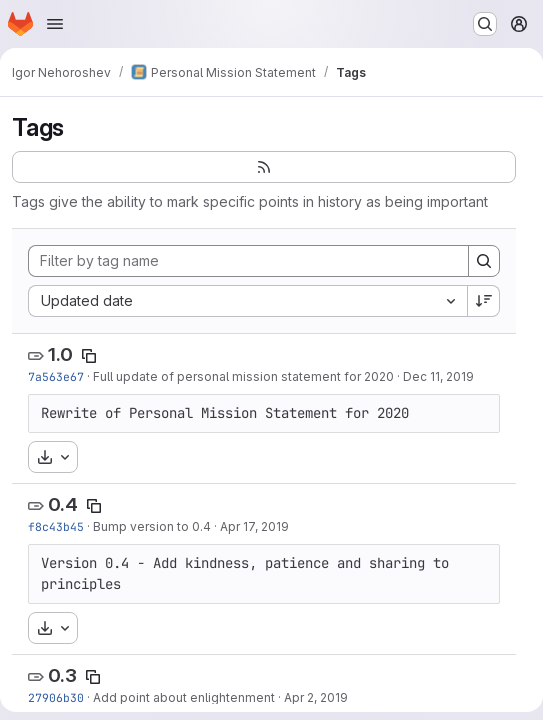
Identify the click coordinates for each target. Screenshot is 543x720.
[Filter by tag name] (248, 261)
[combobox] (247, 301)
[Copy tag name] (89, 356)
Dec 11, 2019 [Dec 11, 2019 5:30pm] (438, 376)
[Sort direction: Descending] (484, 301)
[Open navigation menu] (55, 24)
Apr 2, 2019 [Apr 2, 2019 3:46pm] (316, 697)
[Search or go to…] (485, 24)
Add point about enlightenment (184, 697)
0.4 (63, 504)
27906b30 (56, 697)
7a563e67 (56, 376)
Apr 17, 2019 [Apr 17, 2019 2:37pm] (254, 526)
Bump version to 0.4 (152, 526)
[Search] (484, 261)
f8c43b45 (56, 526)
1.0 (60, 354)
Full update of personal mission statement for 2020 (243, 376)
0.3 (62, 675)
